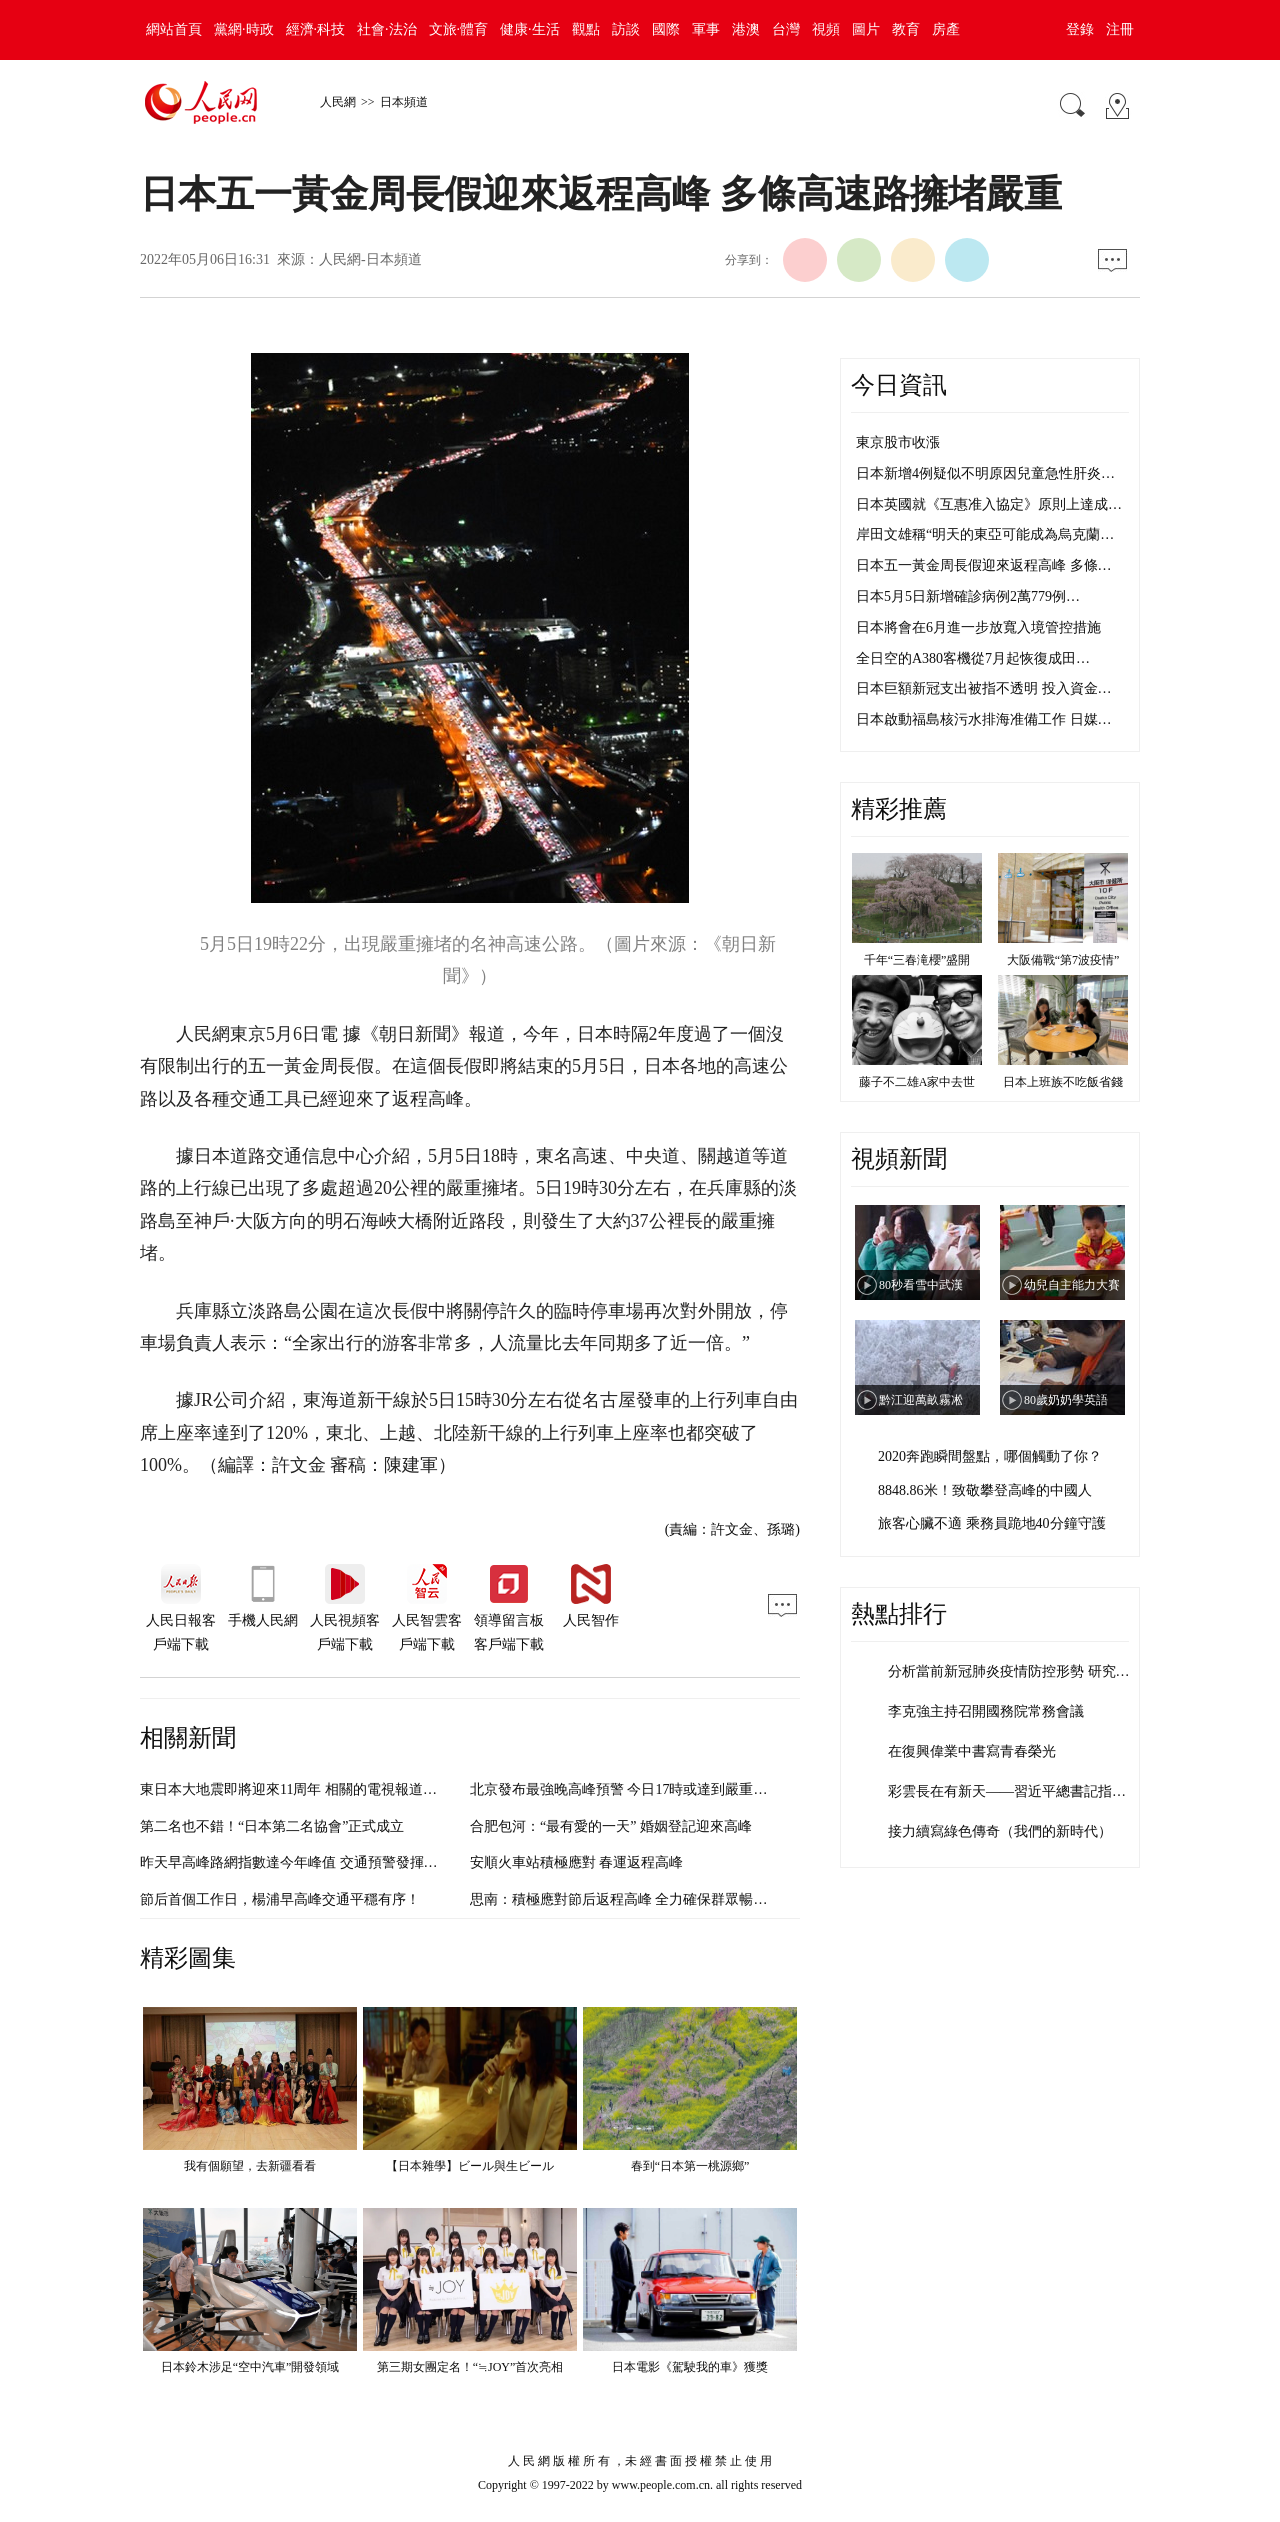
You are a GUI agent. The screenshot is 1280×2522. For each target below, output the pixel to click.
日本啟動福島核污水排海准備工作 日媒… (984, 719)
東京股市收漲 (898, 442)
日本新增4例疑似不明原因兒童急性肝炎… (985, 473)
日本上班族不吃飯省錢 (1063, 1082)
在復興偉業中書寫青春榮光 (972, 1751)
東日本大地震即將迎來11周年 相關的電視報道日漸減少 (309, 1789)
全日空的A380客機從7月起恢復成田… (973, 658)
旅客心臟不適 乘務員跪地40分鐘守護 (992, 1523)
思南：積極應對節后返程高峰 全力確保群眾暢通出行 (633, 1899)
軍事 (706, 29)
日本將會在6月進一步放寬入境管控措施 (978, 627)
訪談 (626, 29)
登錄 (1080, 29)
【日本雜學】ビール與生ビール (470, 2166)
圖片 (866, 29)
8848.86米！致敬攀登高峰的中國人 (985, 1490)
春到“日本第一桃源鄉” (690, 2166)
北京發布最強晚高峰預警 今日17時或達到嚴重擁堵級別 (640, 1789)
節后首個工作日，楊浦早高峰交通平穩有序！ (280, 1899)
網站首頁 (174, 29)
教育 (906, 29)
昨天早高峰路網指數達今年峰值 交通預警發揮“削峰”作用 (316, 1862)
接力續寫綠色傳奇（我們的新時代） (1000, 1831)
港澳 (746, 29)
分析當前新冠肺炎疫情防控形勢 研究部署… (1023, 1671)
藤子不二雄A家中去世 (917, 1082)
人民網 (338, 102)
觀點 (586, 29)
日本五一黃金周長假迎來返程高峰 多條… (984, 565)
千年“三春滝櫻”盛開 (917, 960)
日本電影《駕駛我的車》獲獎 (690, 2367)
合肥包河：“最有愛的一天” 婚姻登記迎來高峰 (611, 1826)
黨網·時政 (244, 29)
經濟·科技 (316, 29)
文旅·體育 (459, 29)
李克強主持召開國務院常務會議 (986, 1711)
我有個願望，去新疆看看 (250, 2166)
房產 (946, 29)
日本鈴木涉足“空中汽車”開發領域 (250, 2367)
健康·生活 (530, 29)
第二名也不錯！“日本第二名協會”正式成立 (272, 1826)
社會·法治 (387, 29)
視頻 (826, 29)
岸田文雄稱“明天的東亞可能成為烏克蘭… (985, 534)
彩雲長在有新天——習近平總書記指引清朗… (1028, 1791)
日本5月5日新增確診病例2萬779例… (968, 596)
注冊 (1120, 29)
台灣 (786, 29)
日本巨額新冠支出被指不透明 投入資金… (984, 688)
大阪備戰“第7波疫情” (1063, 960)
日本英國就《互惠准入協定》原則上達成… (989, 504)
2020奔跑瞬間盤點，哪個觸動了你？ (990, 1456)
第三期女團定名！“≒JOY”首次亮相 (470, 2367)
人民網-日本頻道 (370, 259)
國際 (666, 29)
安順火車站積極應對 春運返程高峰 (577, 1862)
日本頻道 (404, 102)
